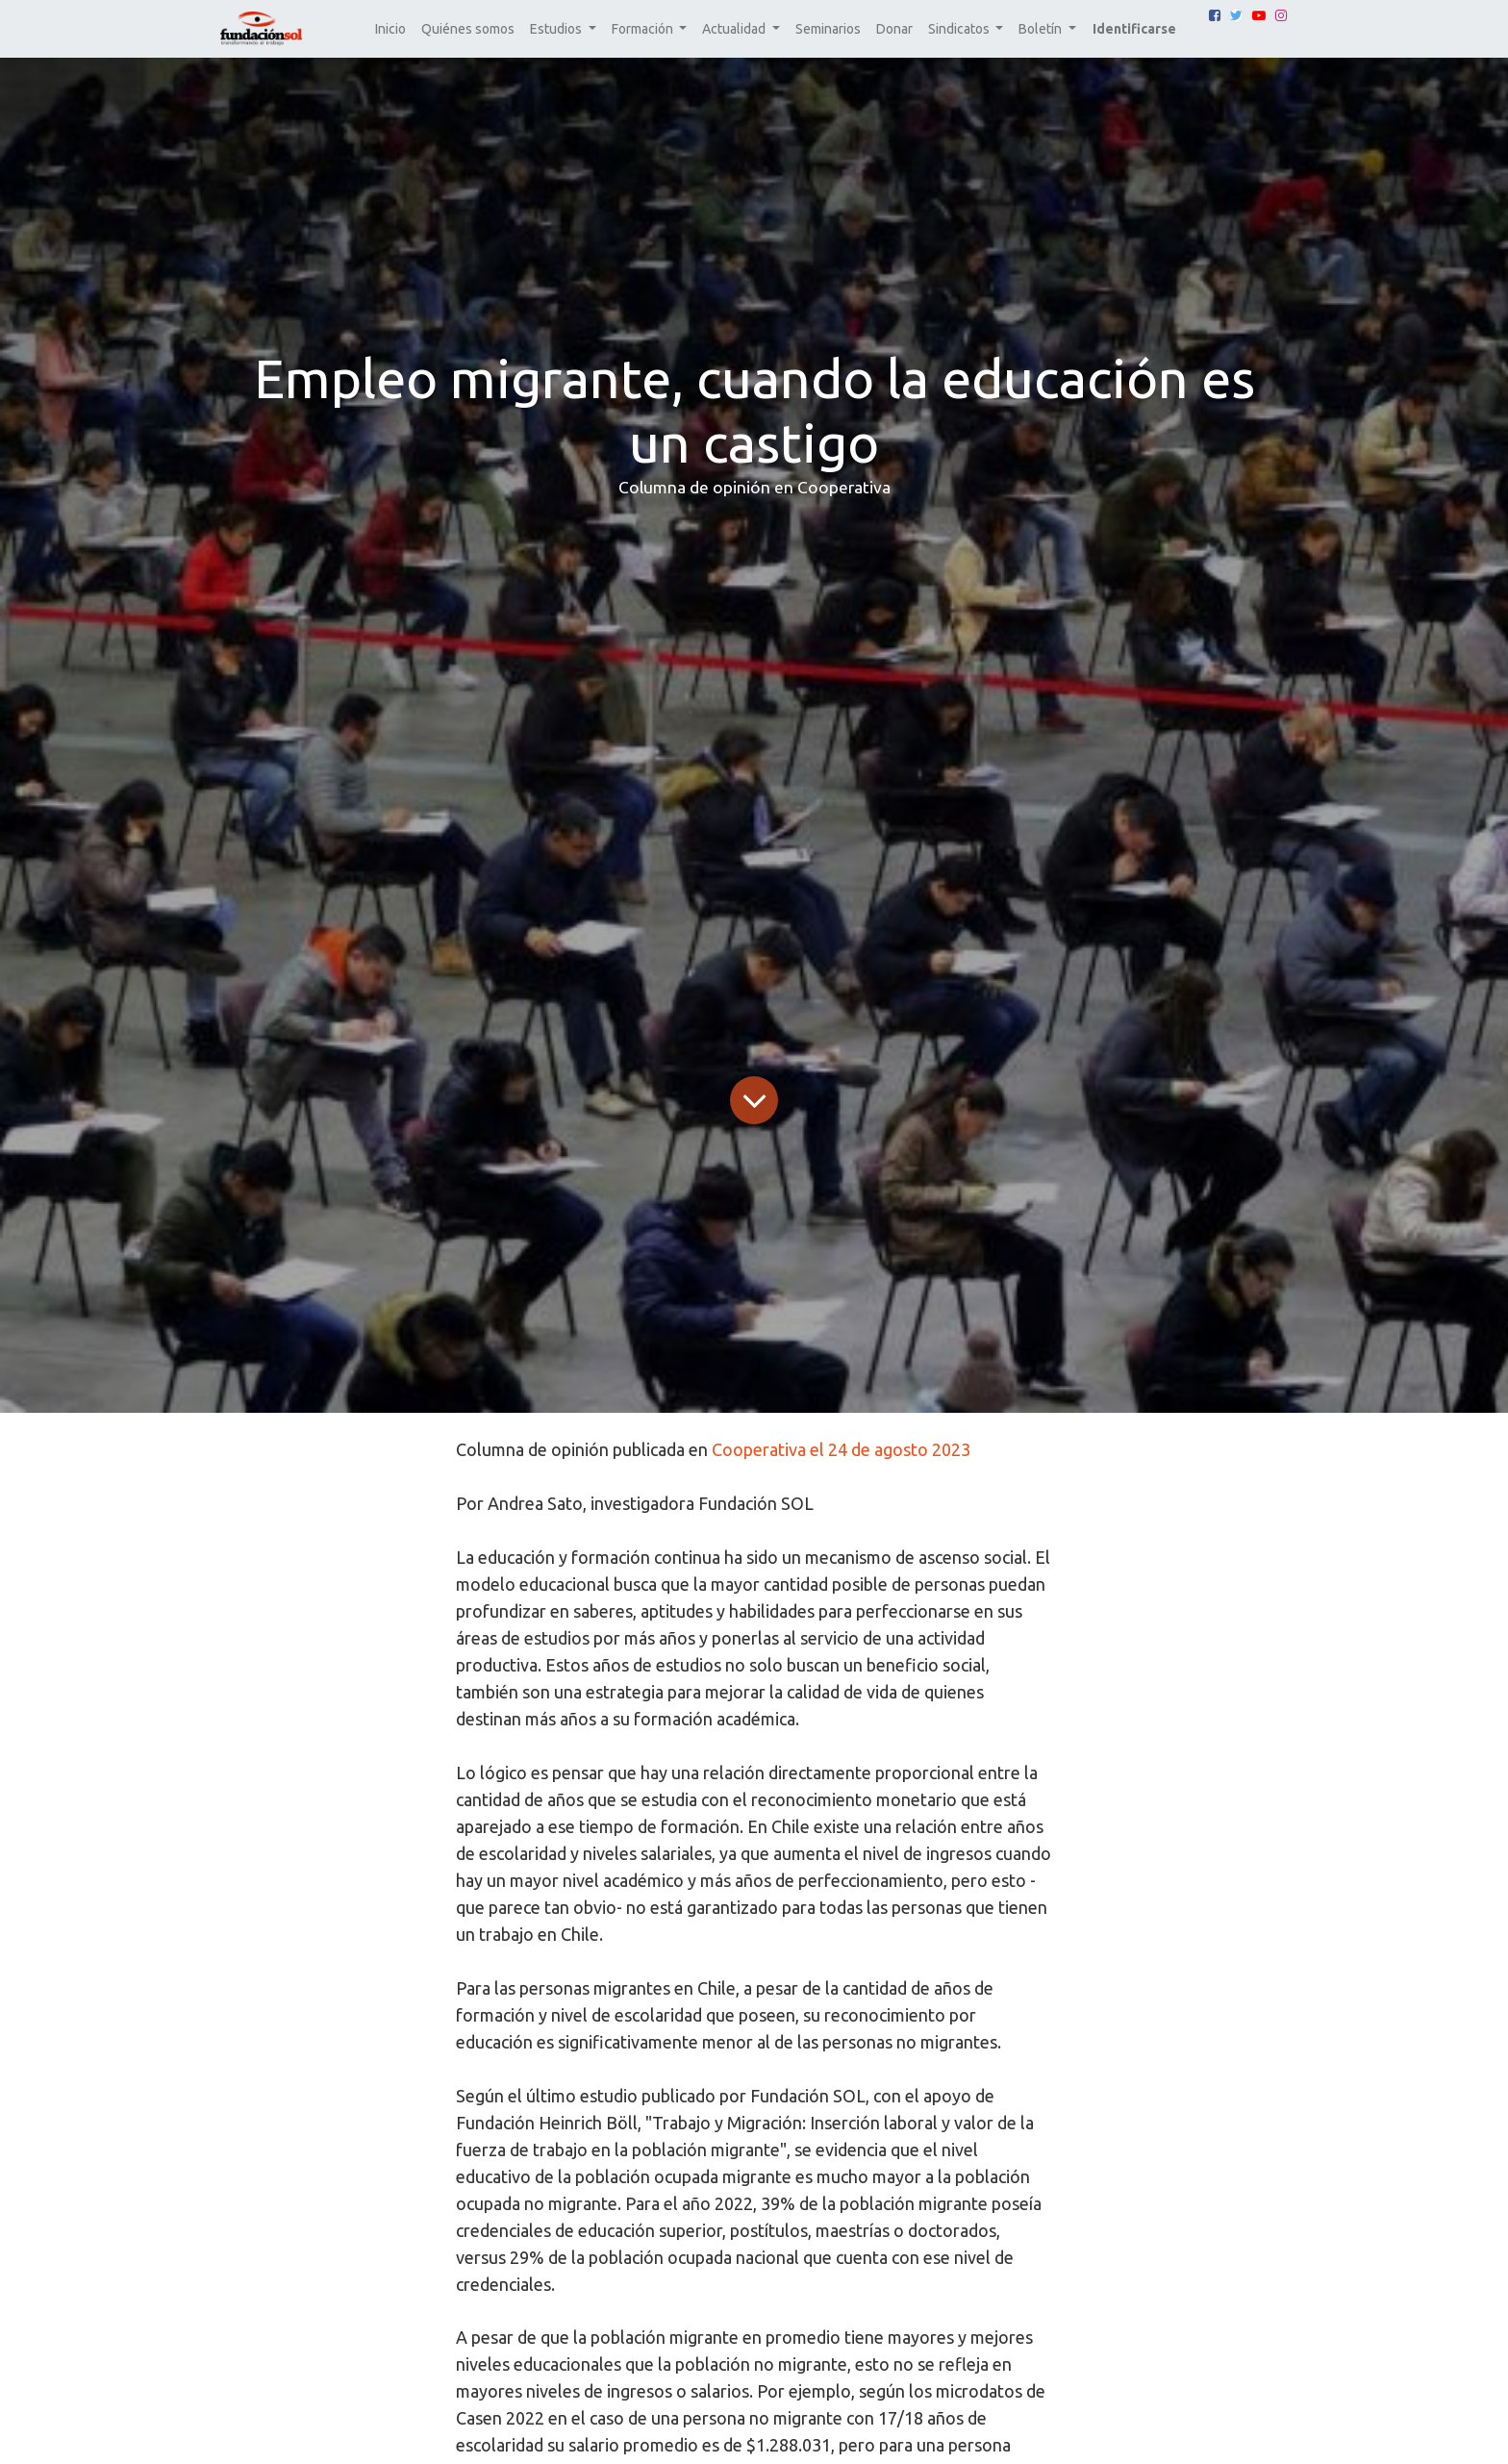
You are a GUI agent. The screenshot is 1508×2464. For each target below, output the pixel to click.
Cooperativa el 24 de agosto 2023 (841, 1449)
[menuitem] (390, 29)
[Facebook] (1214, 15)
